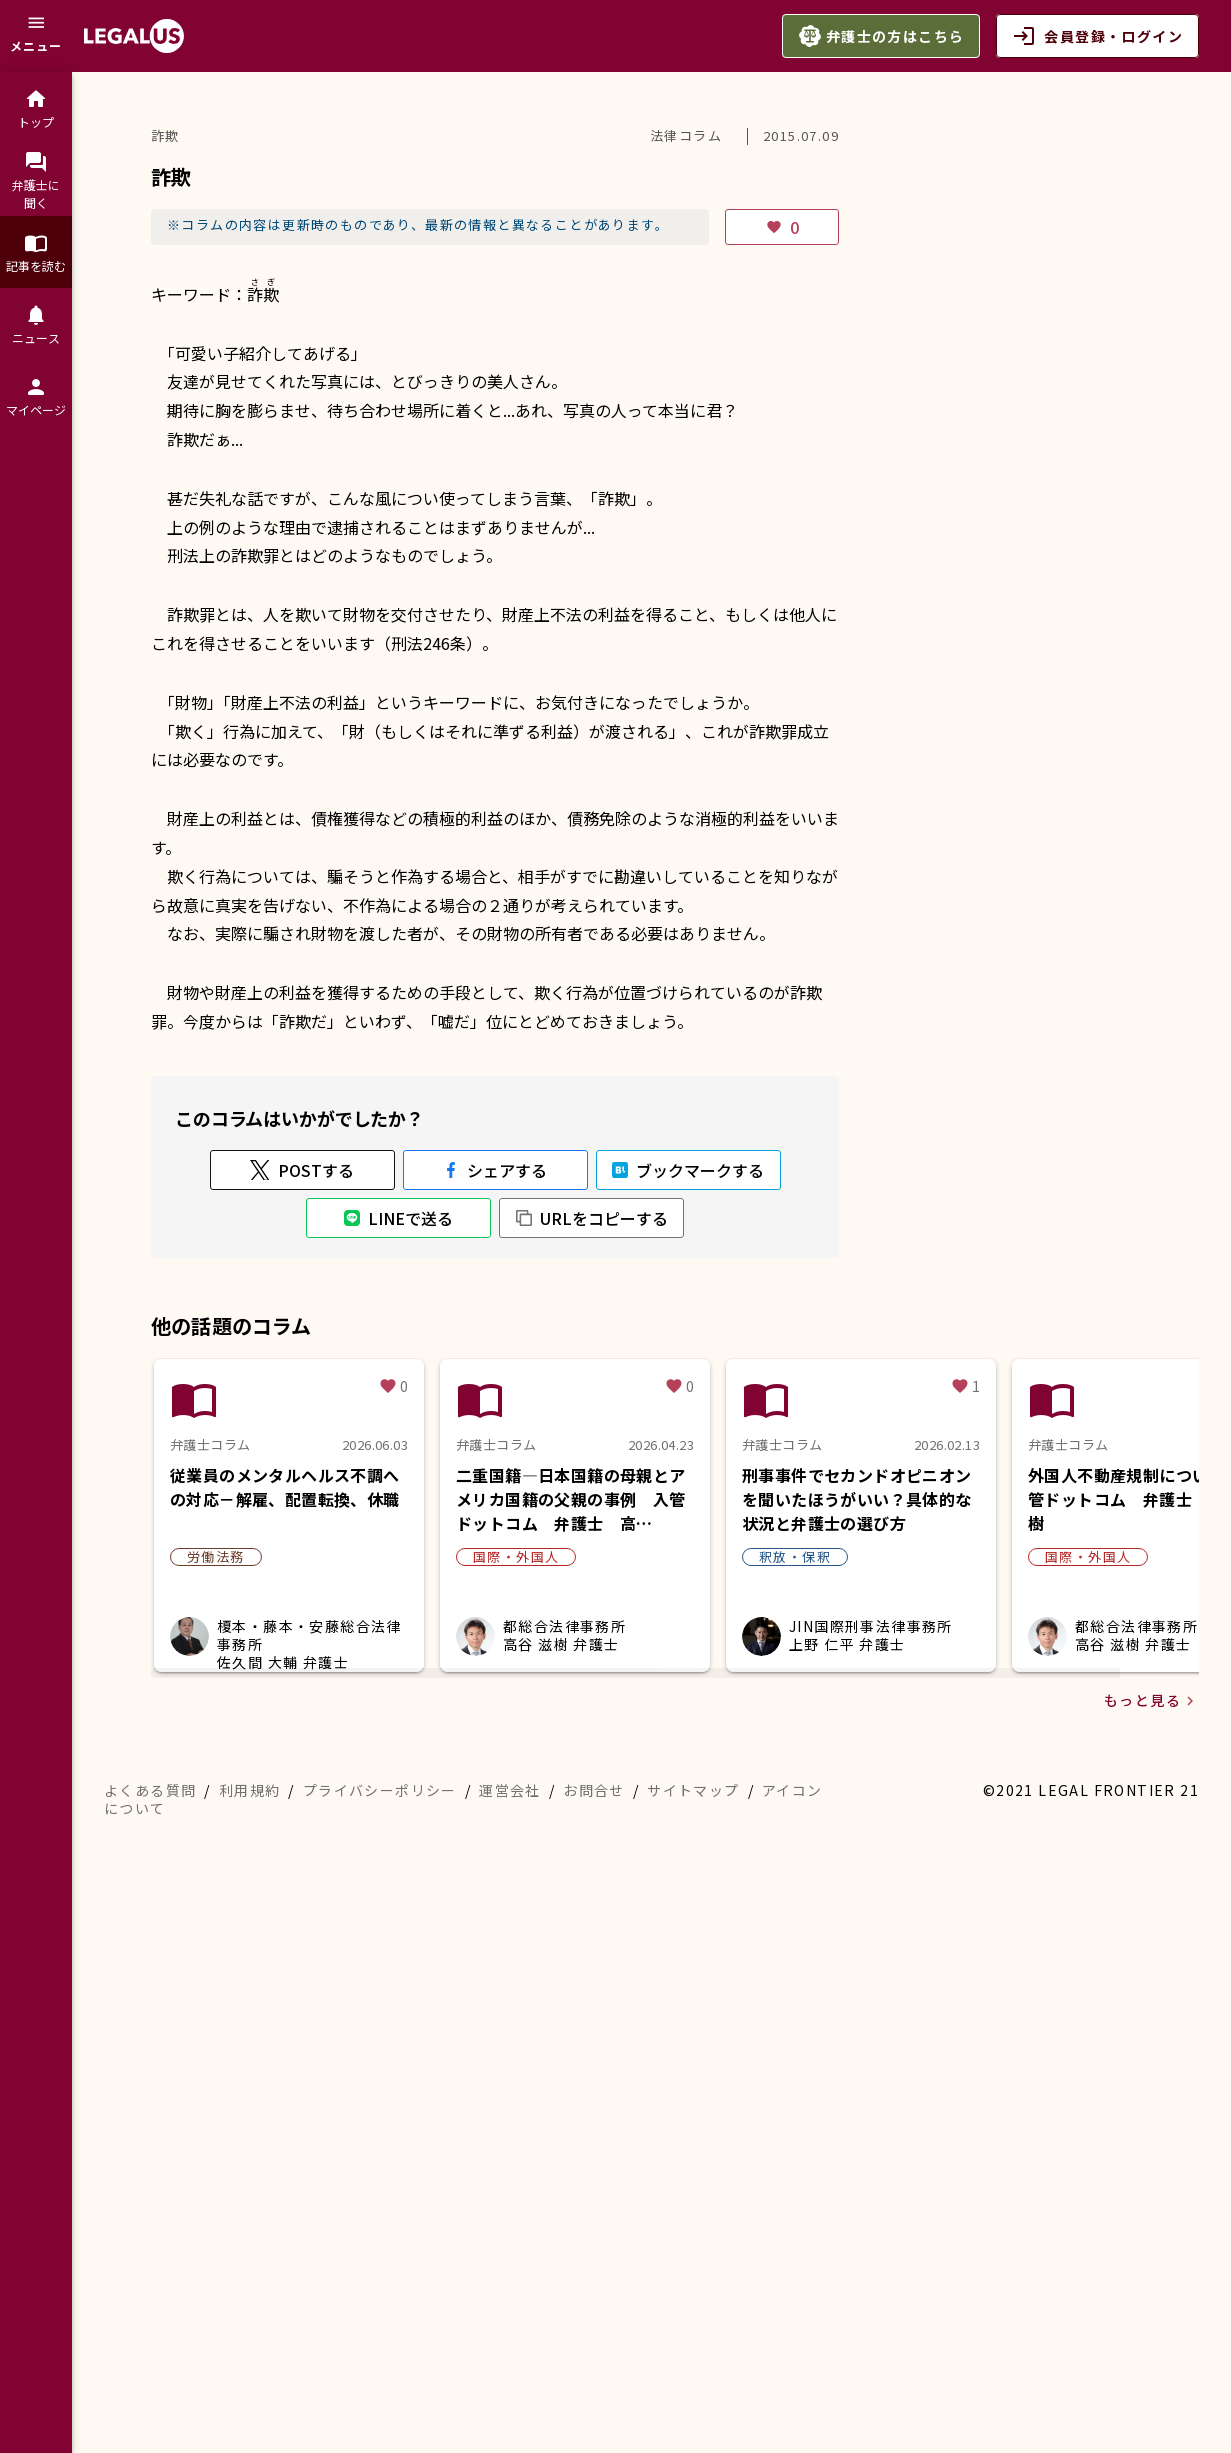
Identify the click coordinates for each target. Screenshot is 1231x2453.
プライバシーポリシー (380, 1790)
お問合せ (594, 1790)
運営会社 (510, 1790)
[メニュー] (36, 36)
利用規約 (250, 1790)
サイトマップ (693, 1790)
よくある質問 (150, 1790)
